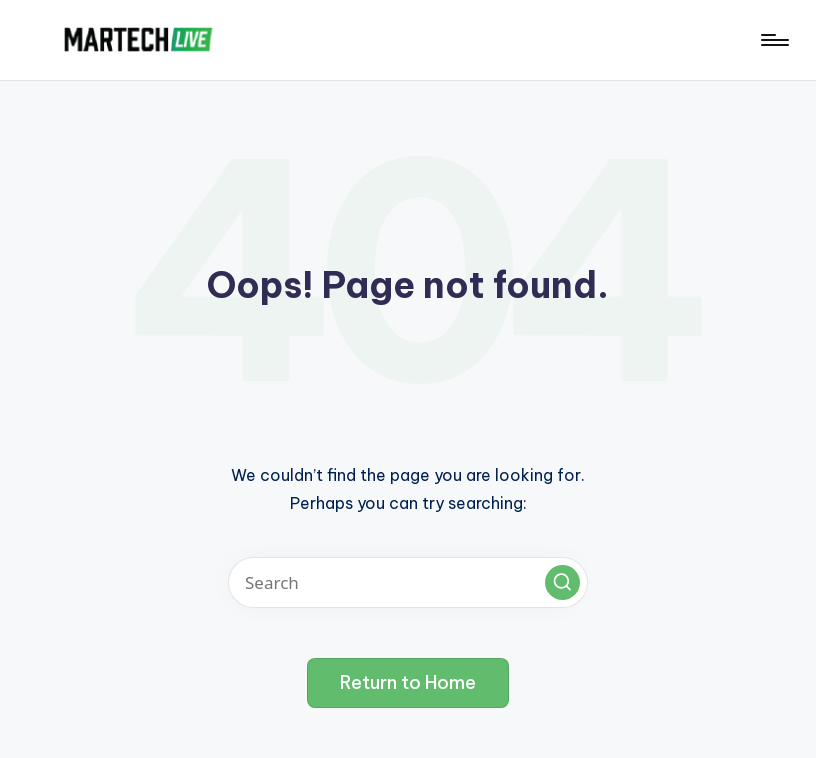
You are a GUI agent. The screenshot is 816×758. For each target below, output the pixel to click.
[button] (562, 582)
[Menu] (773, 40)
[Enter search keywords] (408, 582)
